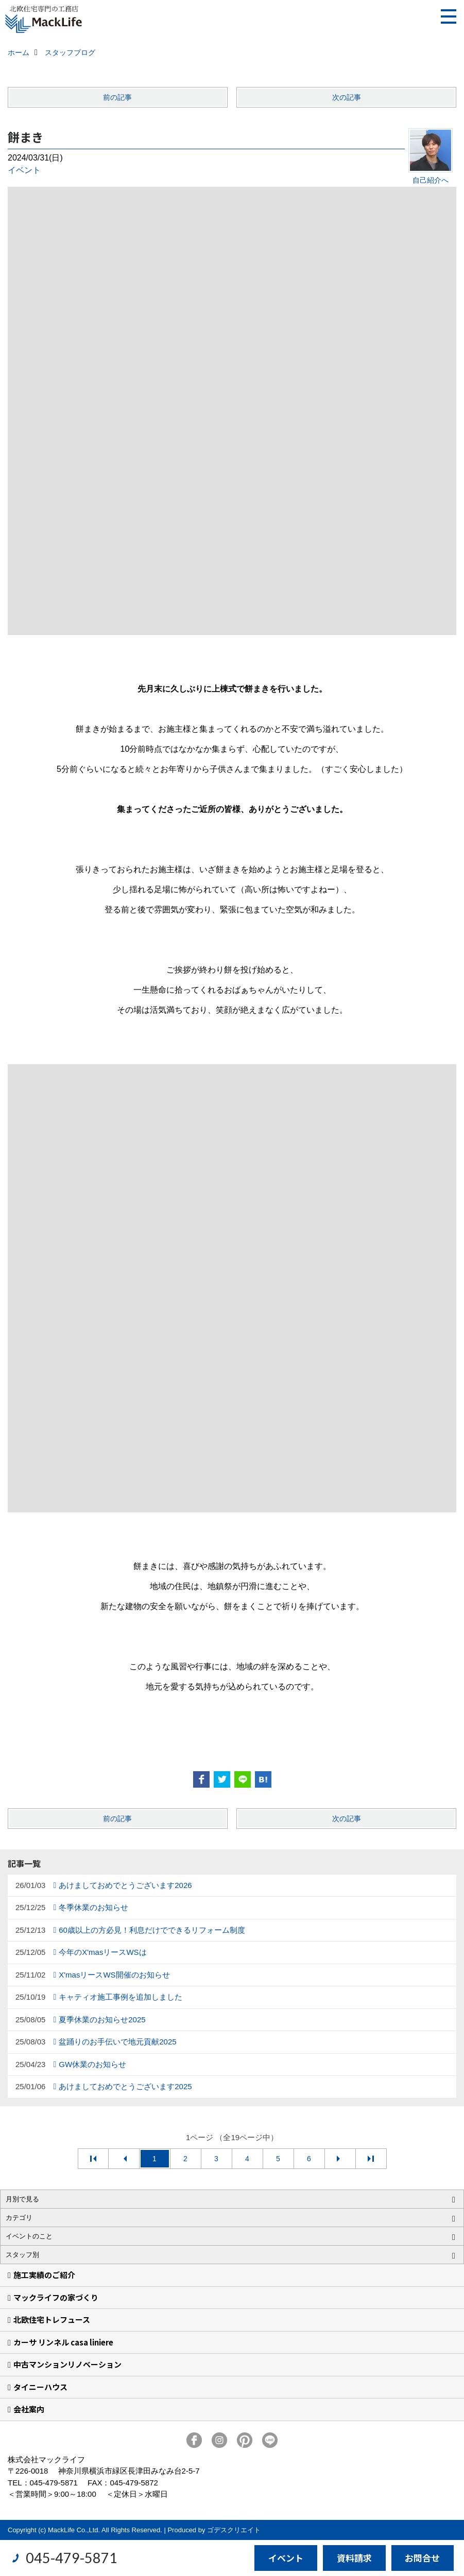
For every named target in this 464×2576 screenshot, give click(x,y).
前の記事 (117, 97)
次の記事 (346, 97)
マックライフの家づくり (55, 2297)
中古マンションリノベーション (67, 2364)
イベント (24, 170)
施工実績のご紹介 (44, 2274)
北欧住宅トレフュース (51, 2319)
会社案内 (28, 2409)
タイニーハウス (40, 2386)
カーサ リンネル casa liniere (63, 2342)
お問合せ (422, 2557)
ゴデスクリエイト (234, 2530)
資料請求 (354, 2557)
